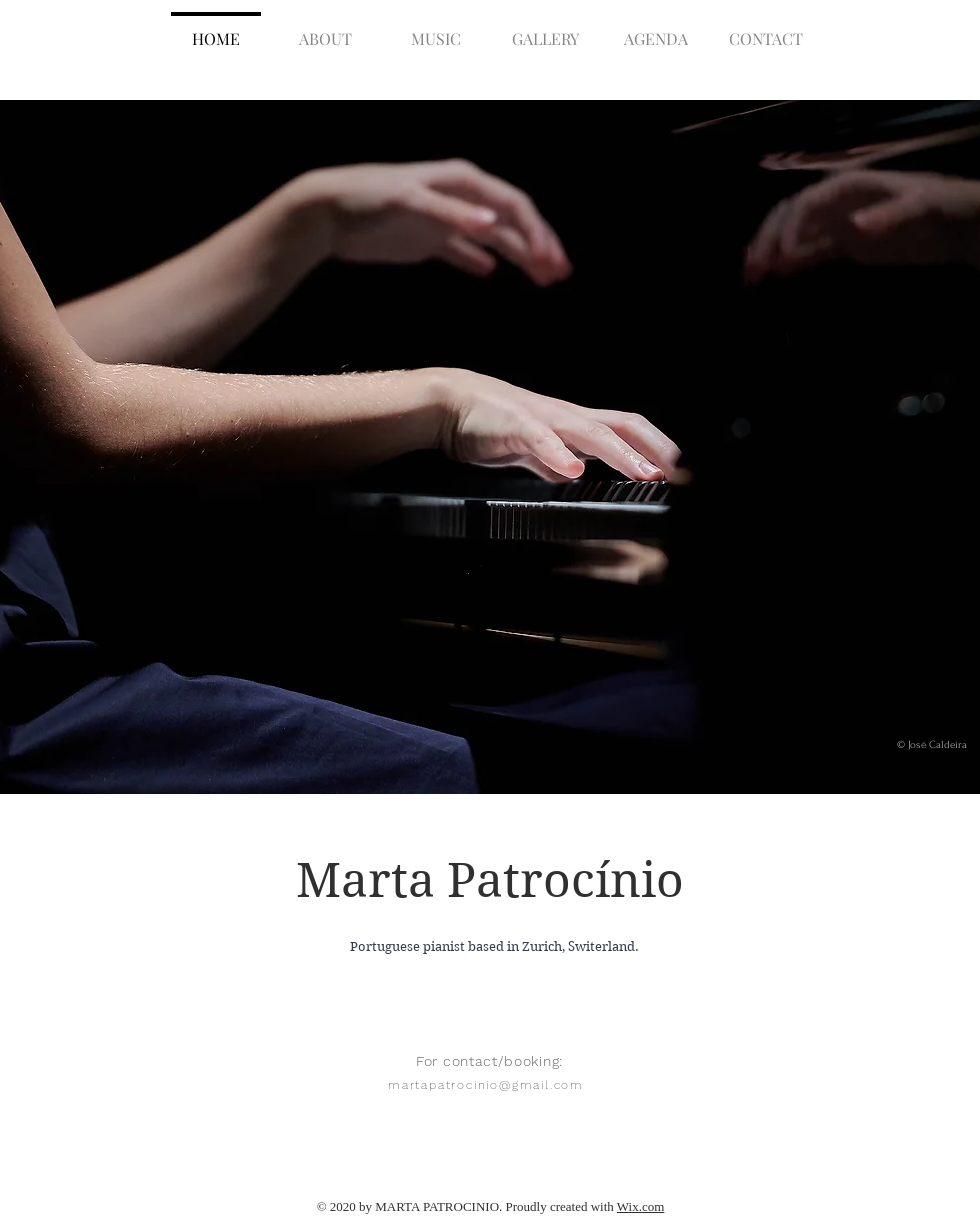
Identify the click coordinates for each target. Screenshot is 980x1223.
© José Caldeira (932, 745)
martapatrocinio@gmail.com (486, 1085)
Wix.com (641, 1206)
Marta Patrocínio (490, 880)
